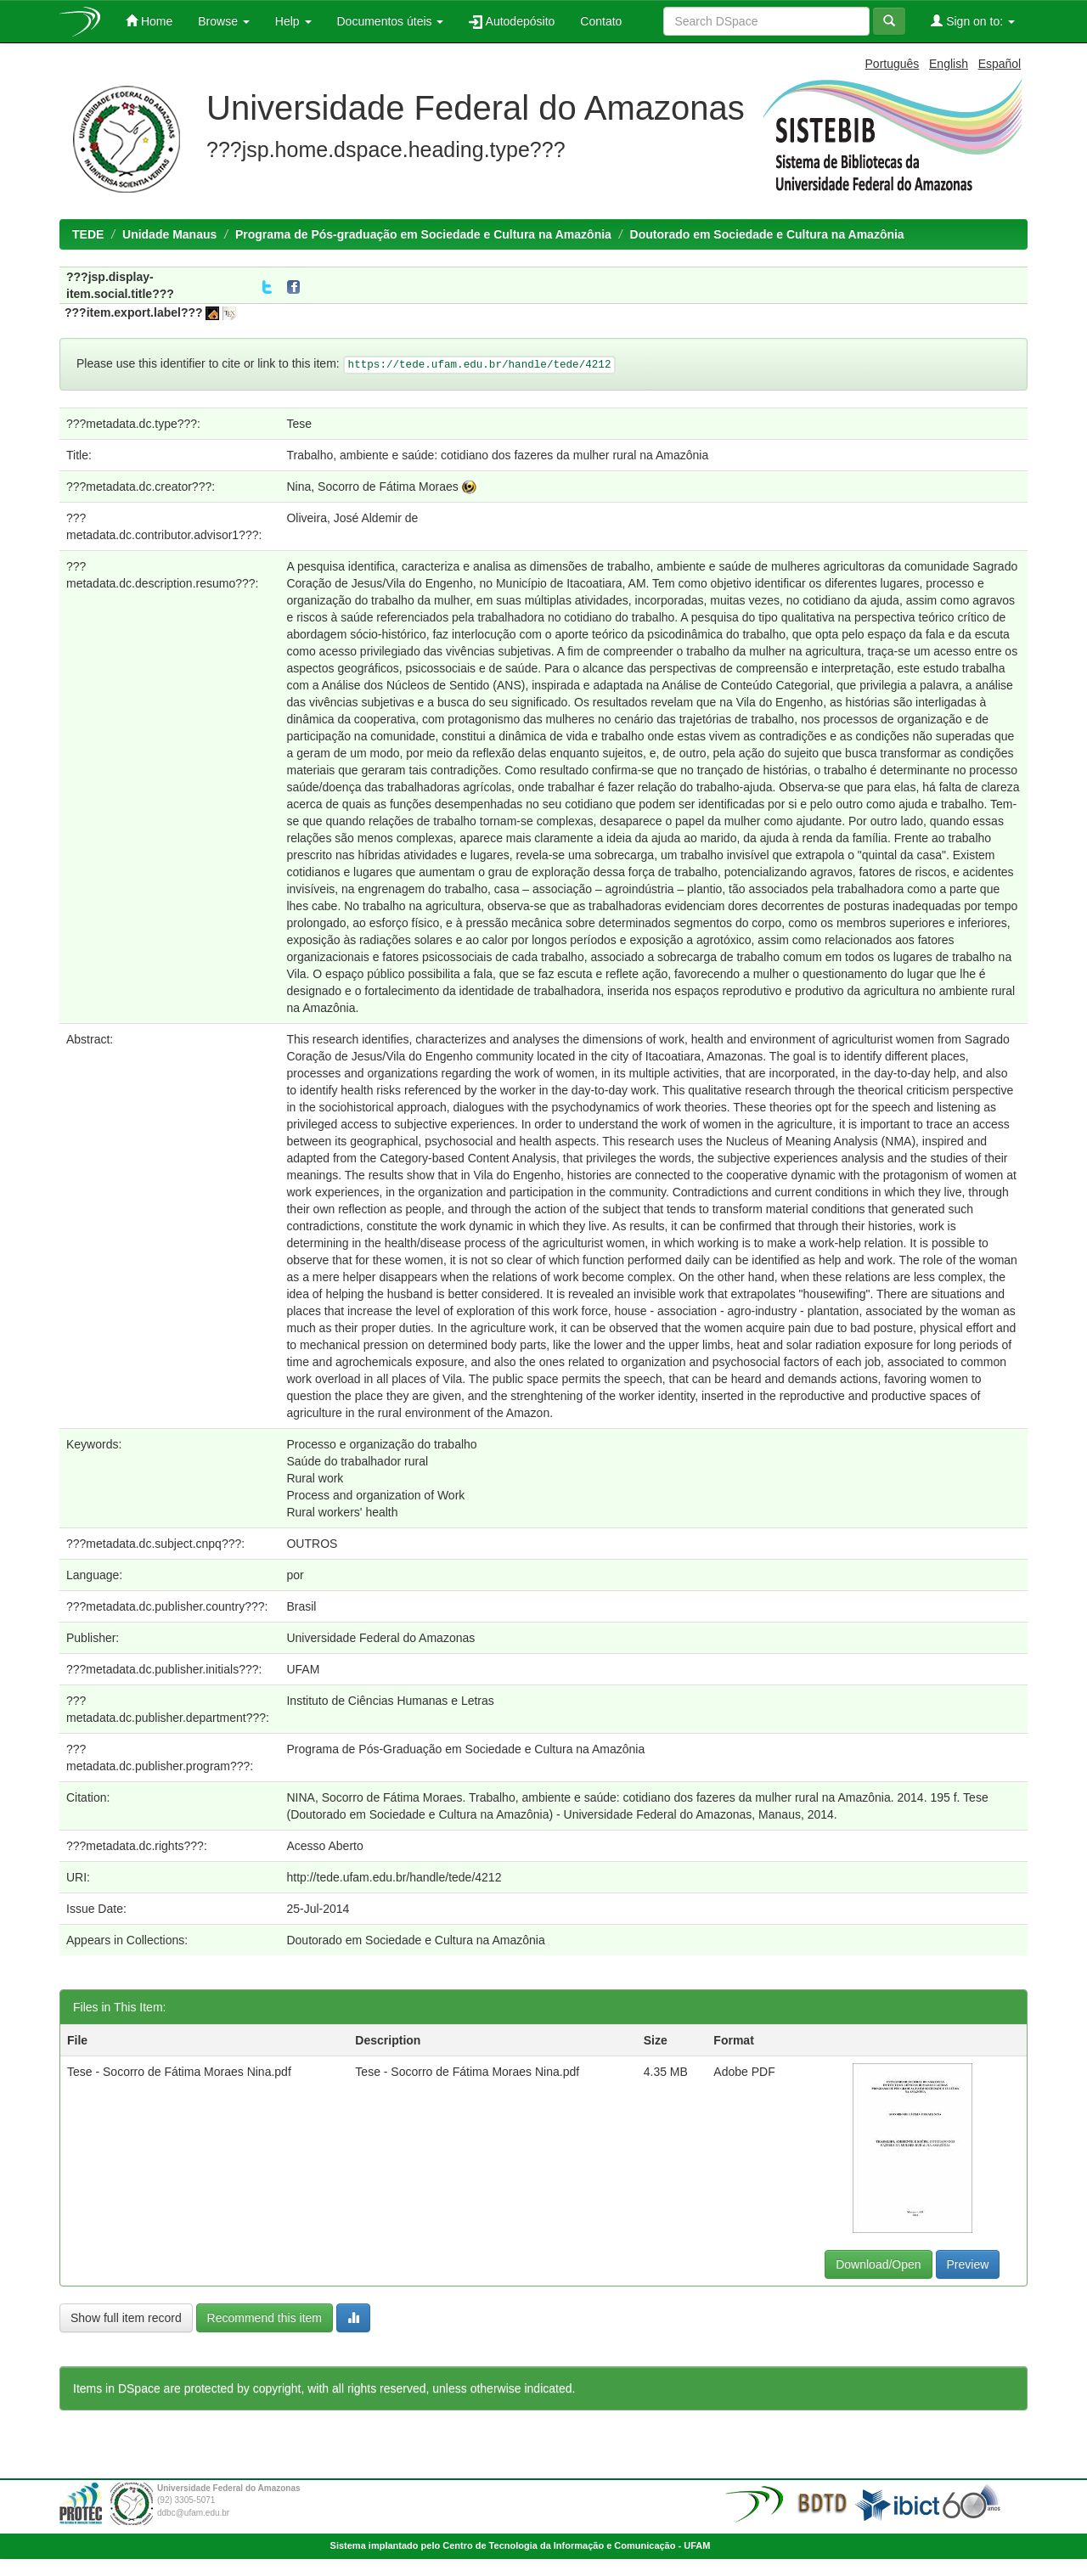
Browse (224, 21)
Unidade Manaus (169, 234)
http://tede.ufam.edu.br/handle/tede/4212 (393, 1877)
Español (1000, 63)
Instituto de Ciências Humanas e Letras (389, 1700)
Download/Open (878, 2264)
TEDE (88, 234)
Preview (968, 2264)
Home (149, 21)
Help (293, 21)
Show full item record (126, 2318)
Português (892, 63)
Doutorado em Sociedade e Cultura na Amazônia (767, 234)
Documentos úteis (390, 21)
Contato (601, 21)
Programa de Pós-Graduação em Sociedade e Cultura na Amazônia (465, 1749)
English (948, 63)
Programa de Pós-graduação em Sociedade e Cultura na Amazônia (423, 234)
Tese (299, 423)
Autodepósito (512, 21)
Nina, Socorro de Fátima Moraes (372, 486)
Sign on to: (973, 21)
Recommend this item (264, 2318)
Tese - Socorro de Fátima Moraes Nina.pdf (179, 2071)
